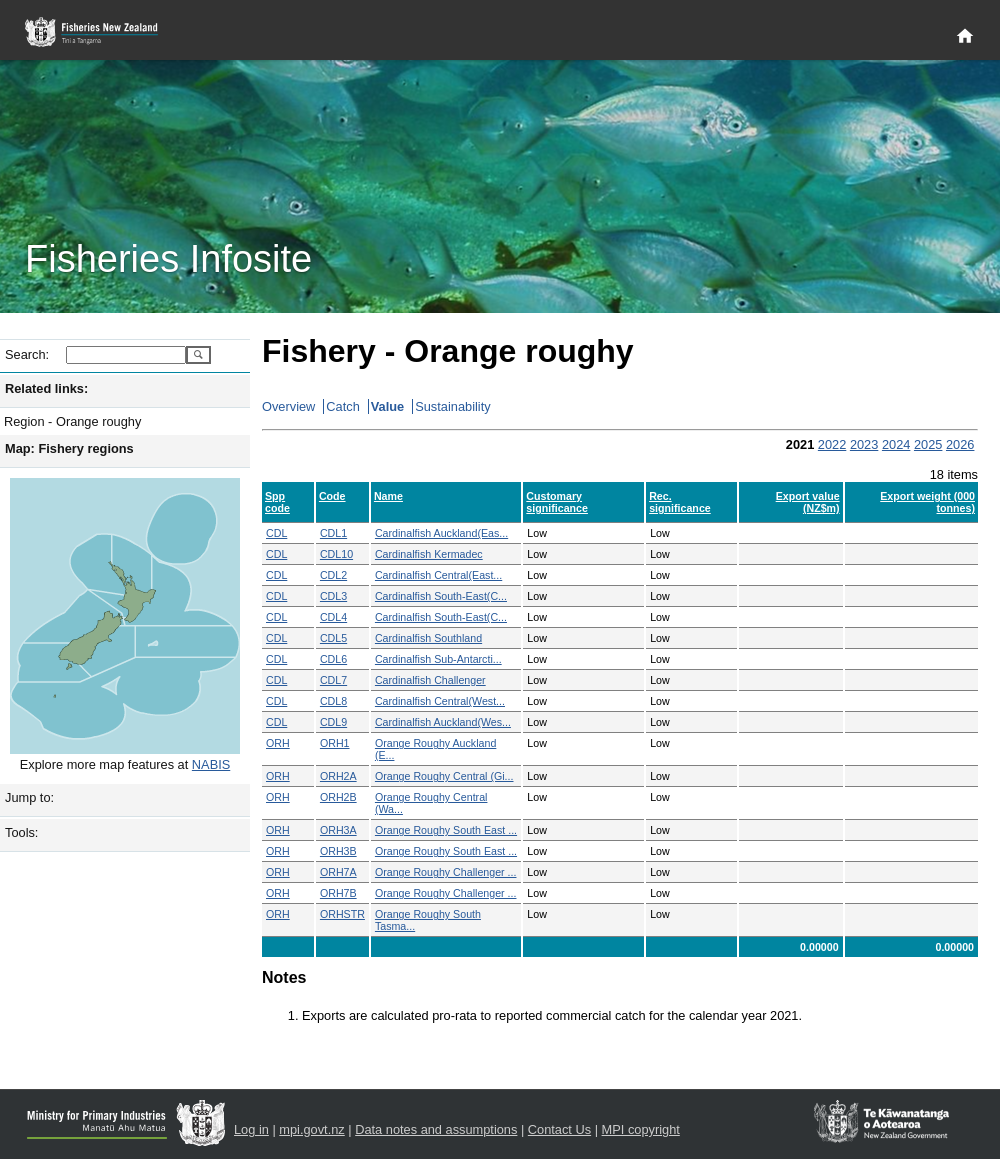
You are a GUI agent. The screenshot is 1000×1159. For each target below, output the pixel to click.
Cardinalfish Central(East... (438, 575)
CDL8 (333, 701)
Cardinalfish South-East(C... (441, 596)
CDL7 (333, 680)
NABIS (211, 764)
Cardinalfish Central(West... (440, 701)
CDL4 (333, 617)
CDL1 (333, 533)
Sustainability (452, 406)
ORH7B (338, 893)
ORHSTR (342, 914)
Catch (342, 406)
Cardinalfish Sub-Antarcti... (438, 659)
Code (332, 496)
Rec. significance (680, 502)
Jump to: (29, 797)
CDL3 (333, 596)
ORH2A (338, 776)
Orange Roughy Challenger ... (446, 872)
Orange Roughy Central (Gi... (444, 776)
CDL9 (333, 722)
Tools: (21, 832)
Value (387, 406)
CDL (276, 533)
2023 (864, 444)
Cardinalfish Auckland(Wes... (443, 722)
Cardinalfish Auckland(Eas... (441, 533)
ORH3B (338, 851)
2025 (928, 444)
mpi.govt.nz (311, 1129)
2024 (896, 444)
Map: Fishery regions (69, 448)
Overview (288, 406)
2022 (832, 444)
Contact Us (559, 1129)
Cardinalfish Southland (428, 638)
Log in (251, 1129)
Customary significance (557, 502)
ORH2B (338, 797)
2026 (960, 444)
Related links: (46, 388)
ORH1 (335, 743)
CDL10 (336, 554)
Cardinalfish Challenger (430, 680)
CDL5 (333, 638)
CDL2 (333, 575)
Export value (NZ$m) (808, 502)
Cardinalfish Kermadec (429, 554)
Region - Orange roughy (72, 421)
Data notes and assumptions (436, 1129)
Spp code (277, 502)
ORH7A (338, 872)
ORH (278, 743)
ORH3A (338, 830)
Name (388, 496)
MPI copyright (641, 1129)
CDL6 (333, 659)
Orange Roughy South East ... (446, 830)
